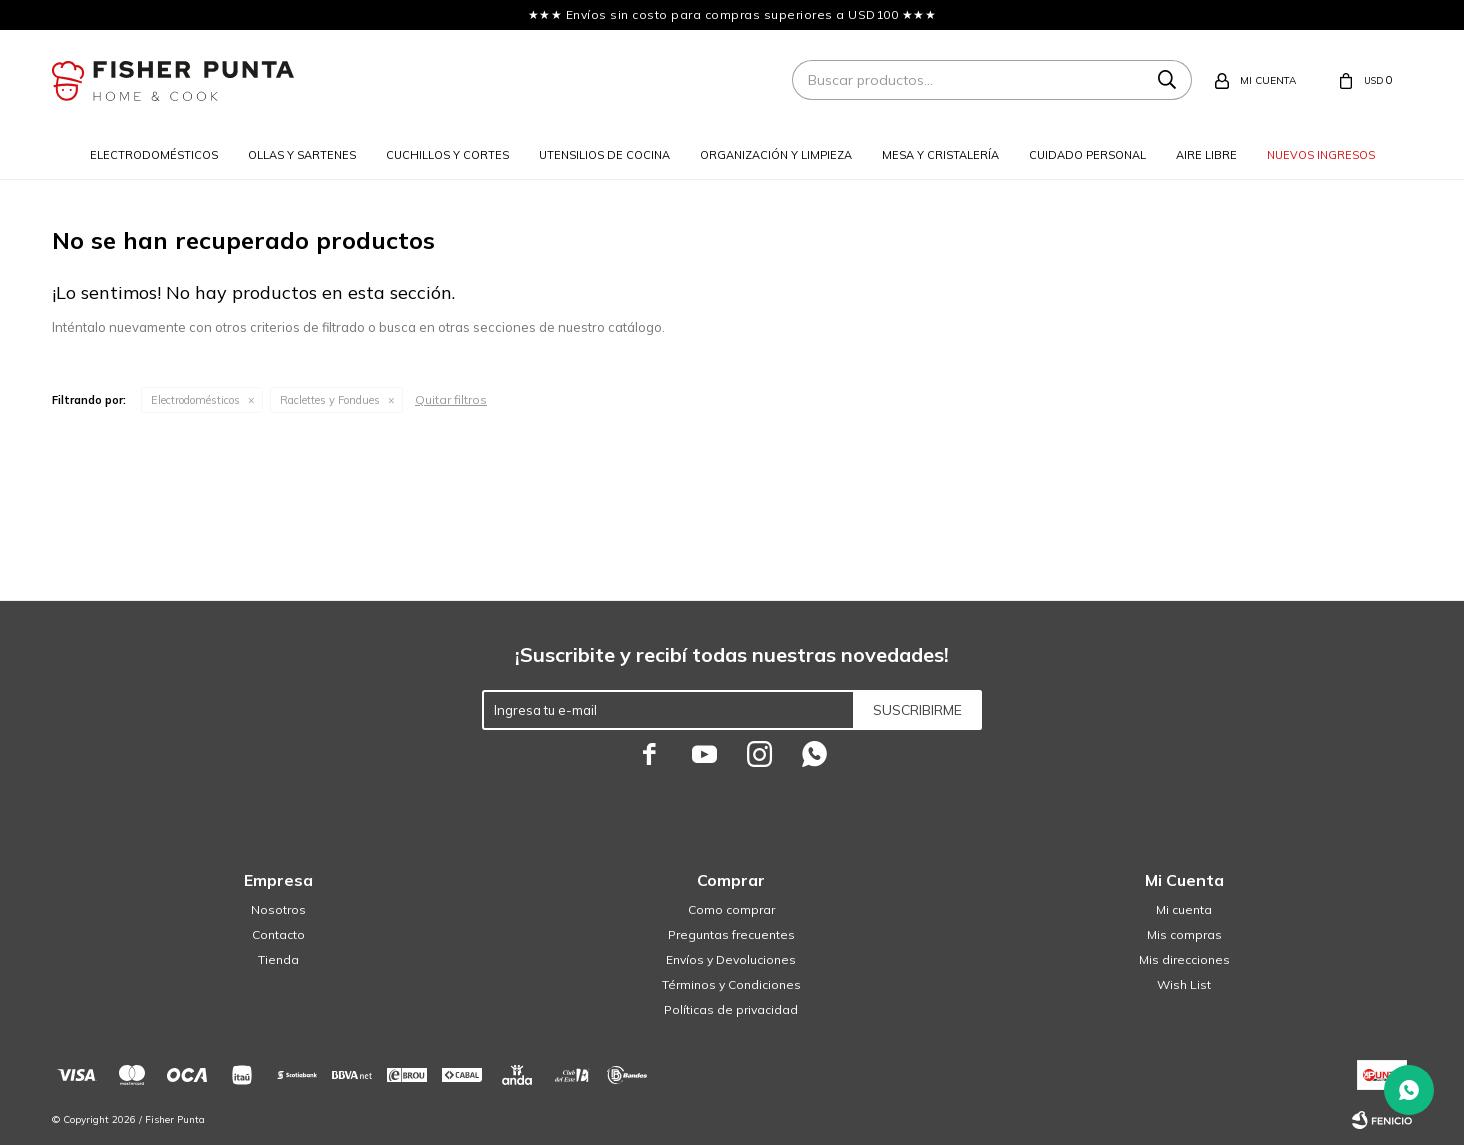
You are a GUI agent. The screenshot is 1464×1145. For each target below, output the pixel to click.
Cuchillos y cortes (447, 155)
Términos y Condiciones (731, 984)
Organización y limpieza (776, 155)
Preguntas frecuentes (731, 934)
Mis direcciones (1184, 959)
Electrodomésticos (154, 155)
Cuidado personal (1087, 155)
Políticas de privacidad (731, 1009)
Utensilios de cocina (604, 155)
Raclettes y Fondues (330, 400)
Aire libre (1206, 155)
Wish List (1184, 984)
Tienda (278, 959)
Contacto (278, 934)
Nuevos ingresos (1321, 155)
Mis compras (1184, 934)
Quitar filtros (451, 399)
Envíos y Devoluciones (731, 959)
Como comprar (731, 909)
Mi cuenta (1184, 909)
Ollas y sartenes (302, 155)
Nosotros (278, 909)
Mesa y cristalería (940, 155)
